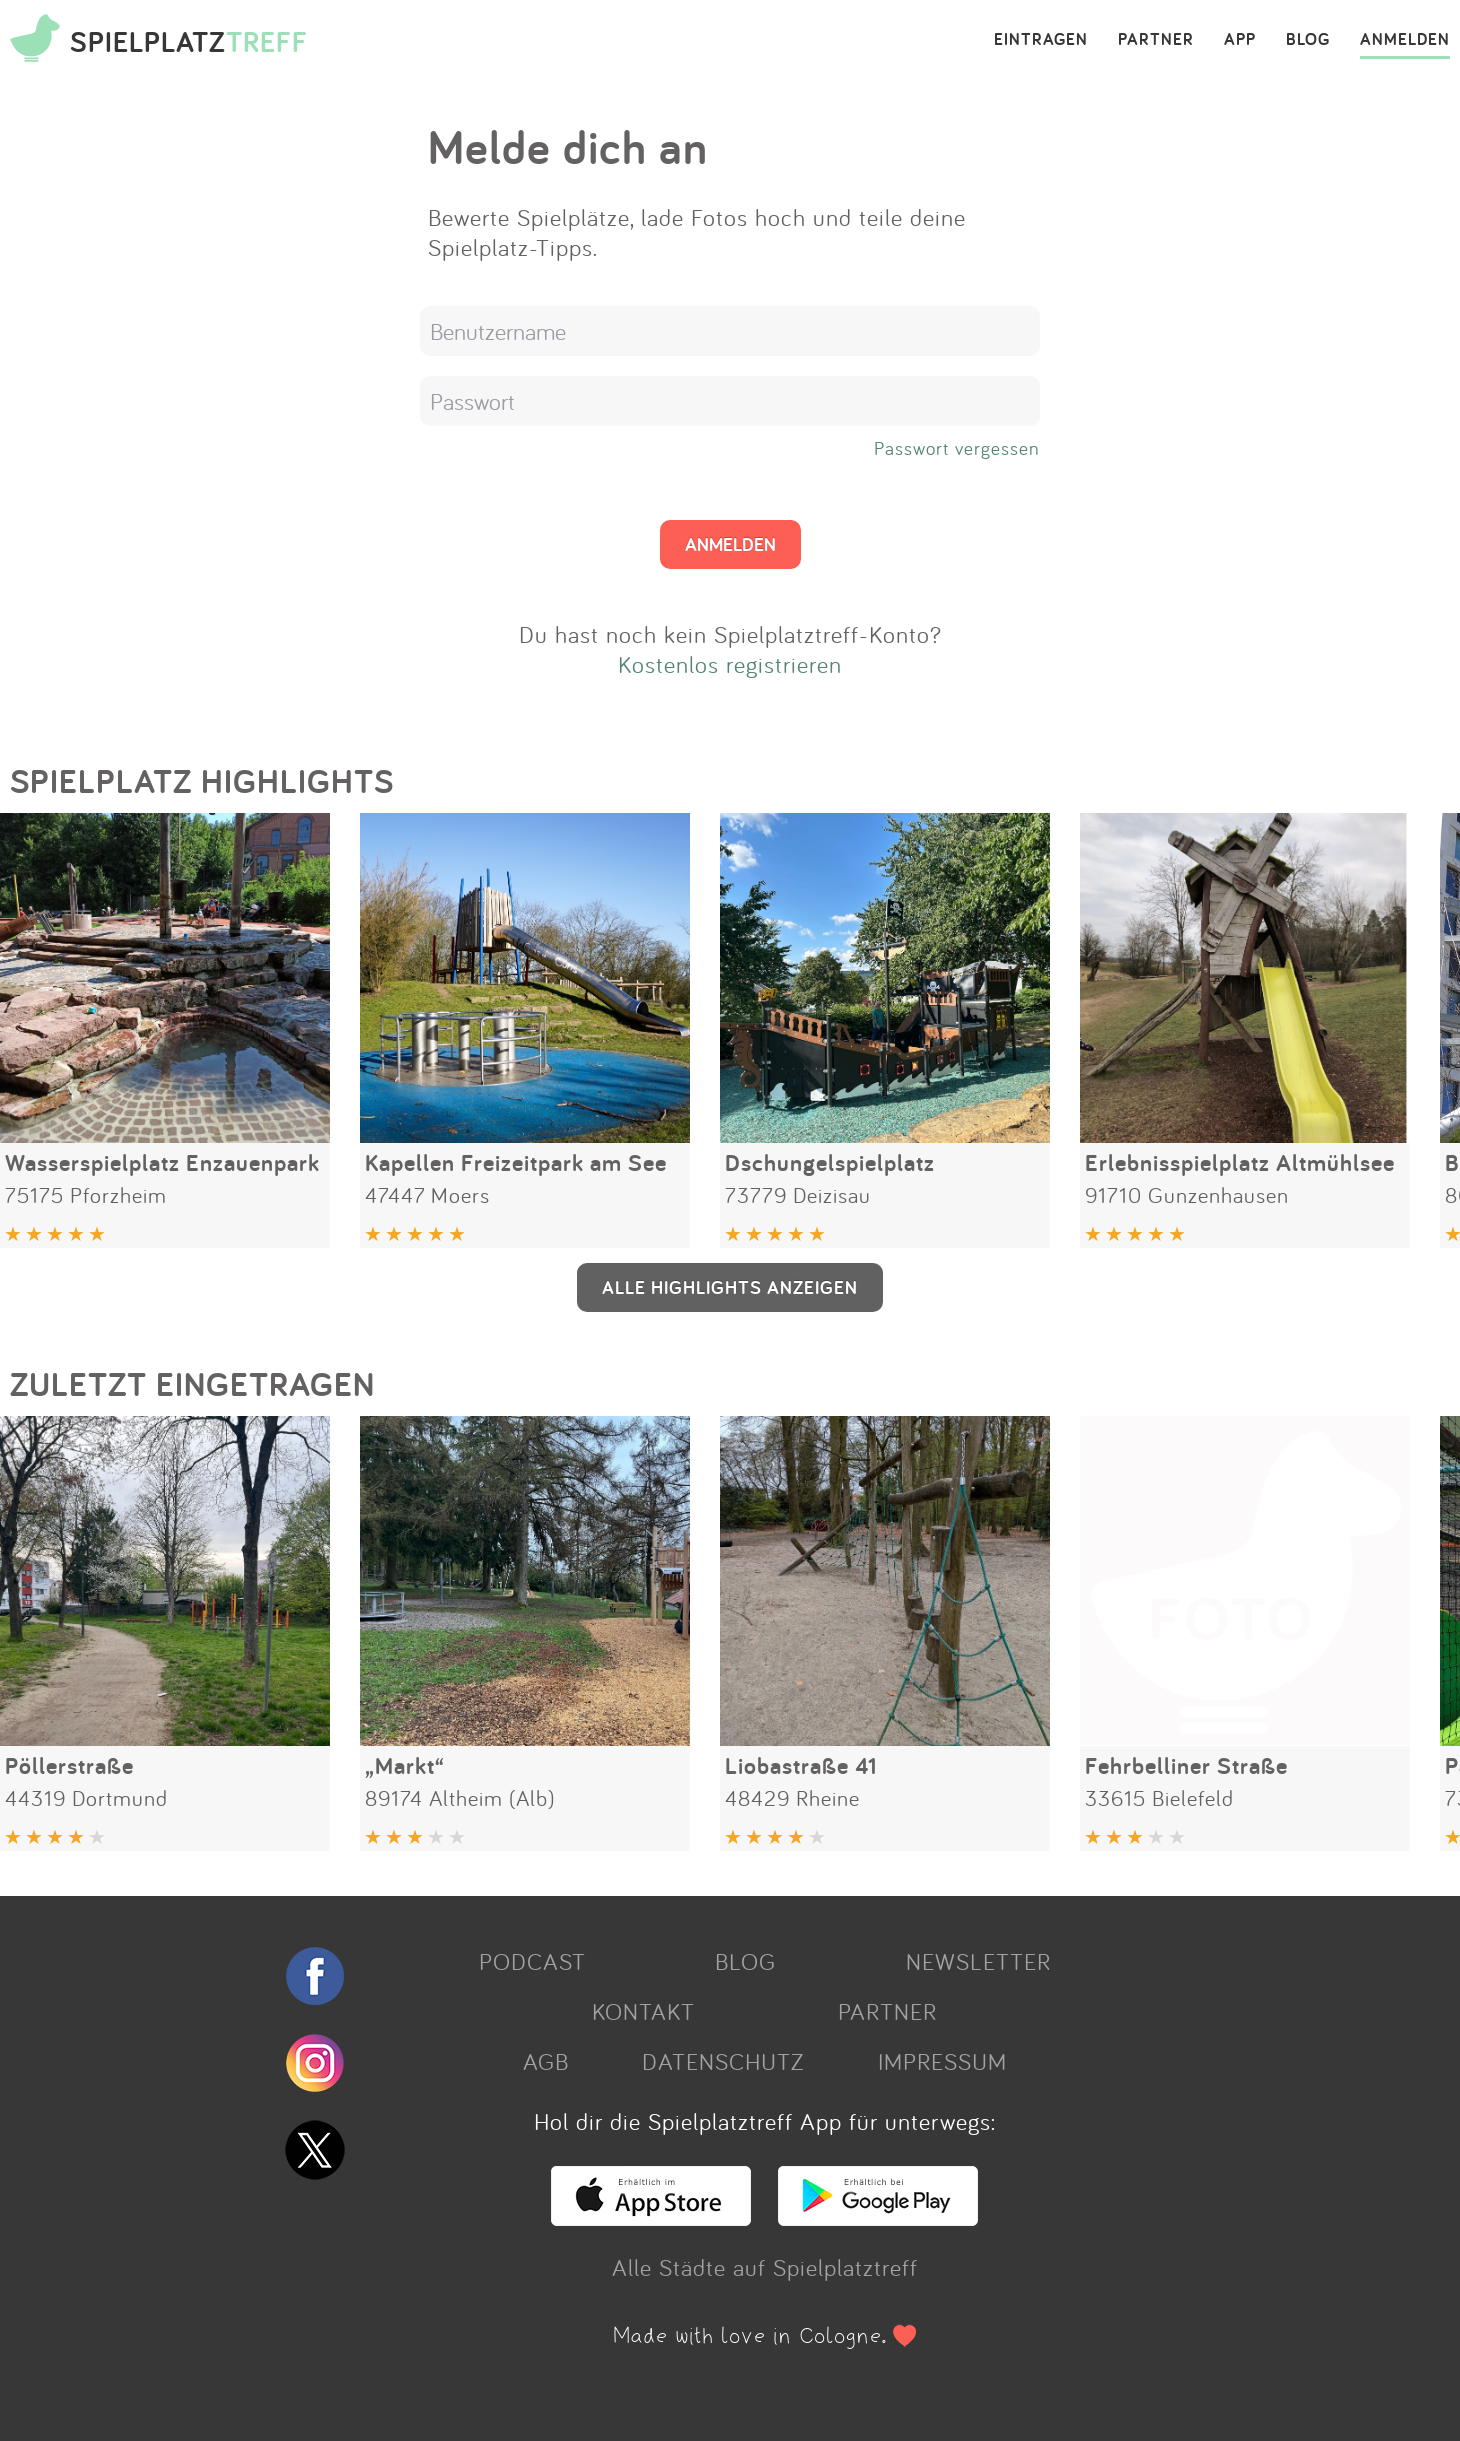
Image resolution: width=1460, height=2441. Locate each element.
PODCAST (532, 1961)
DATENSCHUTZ (723, 2061)
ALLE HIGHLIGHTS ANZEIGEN (730, 1287)
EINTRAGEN (1041, 40)
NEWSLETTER (978, 1961)
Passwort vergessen (957, 448)
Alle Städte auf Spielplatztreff (765, 2267)
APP (1240, 40)
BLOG (1308, 40)
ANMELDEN (1405, 40)
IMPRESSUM (942, 2061)
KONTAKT (643, 2011)
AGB (546, 2061)
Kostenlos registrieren (730, 664)
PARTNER (1156, 40)
